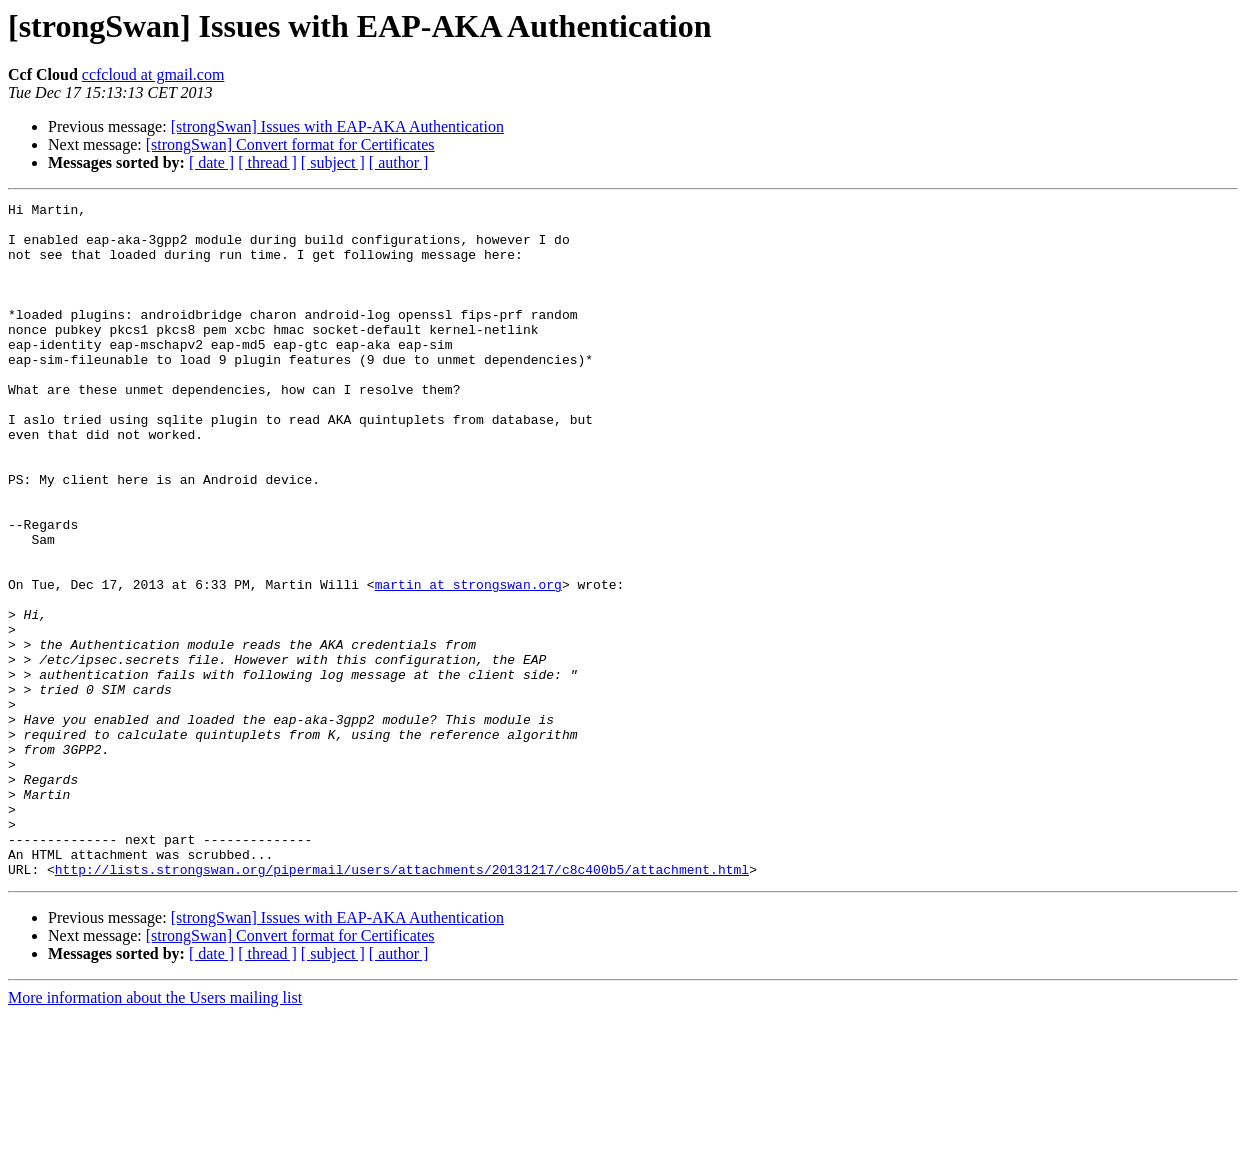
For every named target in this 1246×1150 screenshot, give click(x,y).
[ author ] (399, 162)
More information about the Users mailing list (155, 1132)
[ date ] (211, 162)
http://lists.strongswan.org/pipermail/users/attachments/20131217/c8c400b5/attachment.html (402, 1004)
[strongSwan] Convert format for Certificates (290, 144)
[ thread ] (267, 162)
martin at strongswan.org (468, 662)
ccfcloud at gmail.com (153, 74)
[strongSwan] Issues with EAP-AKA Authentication (337, 126)
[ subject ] (333, 162)
